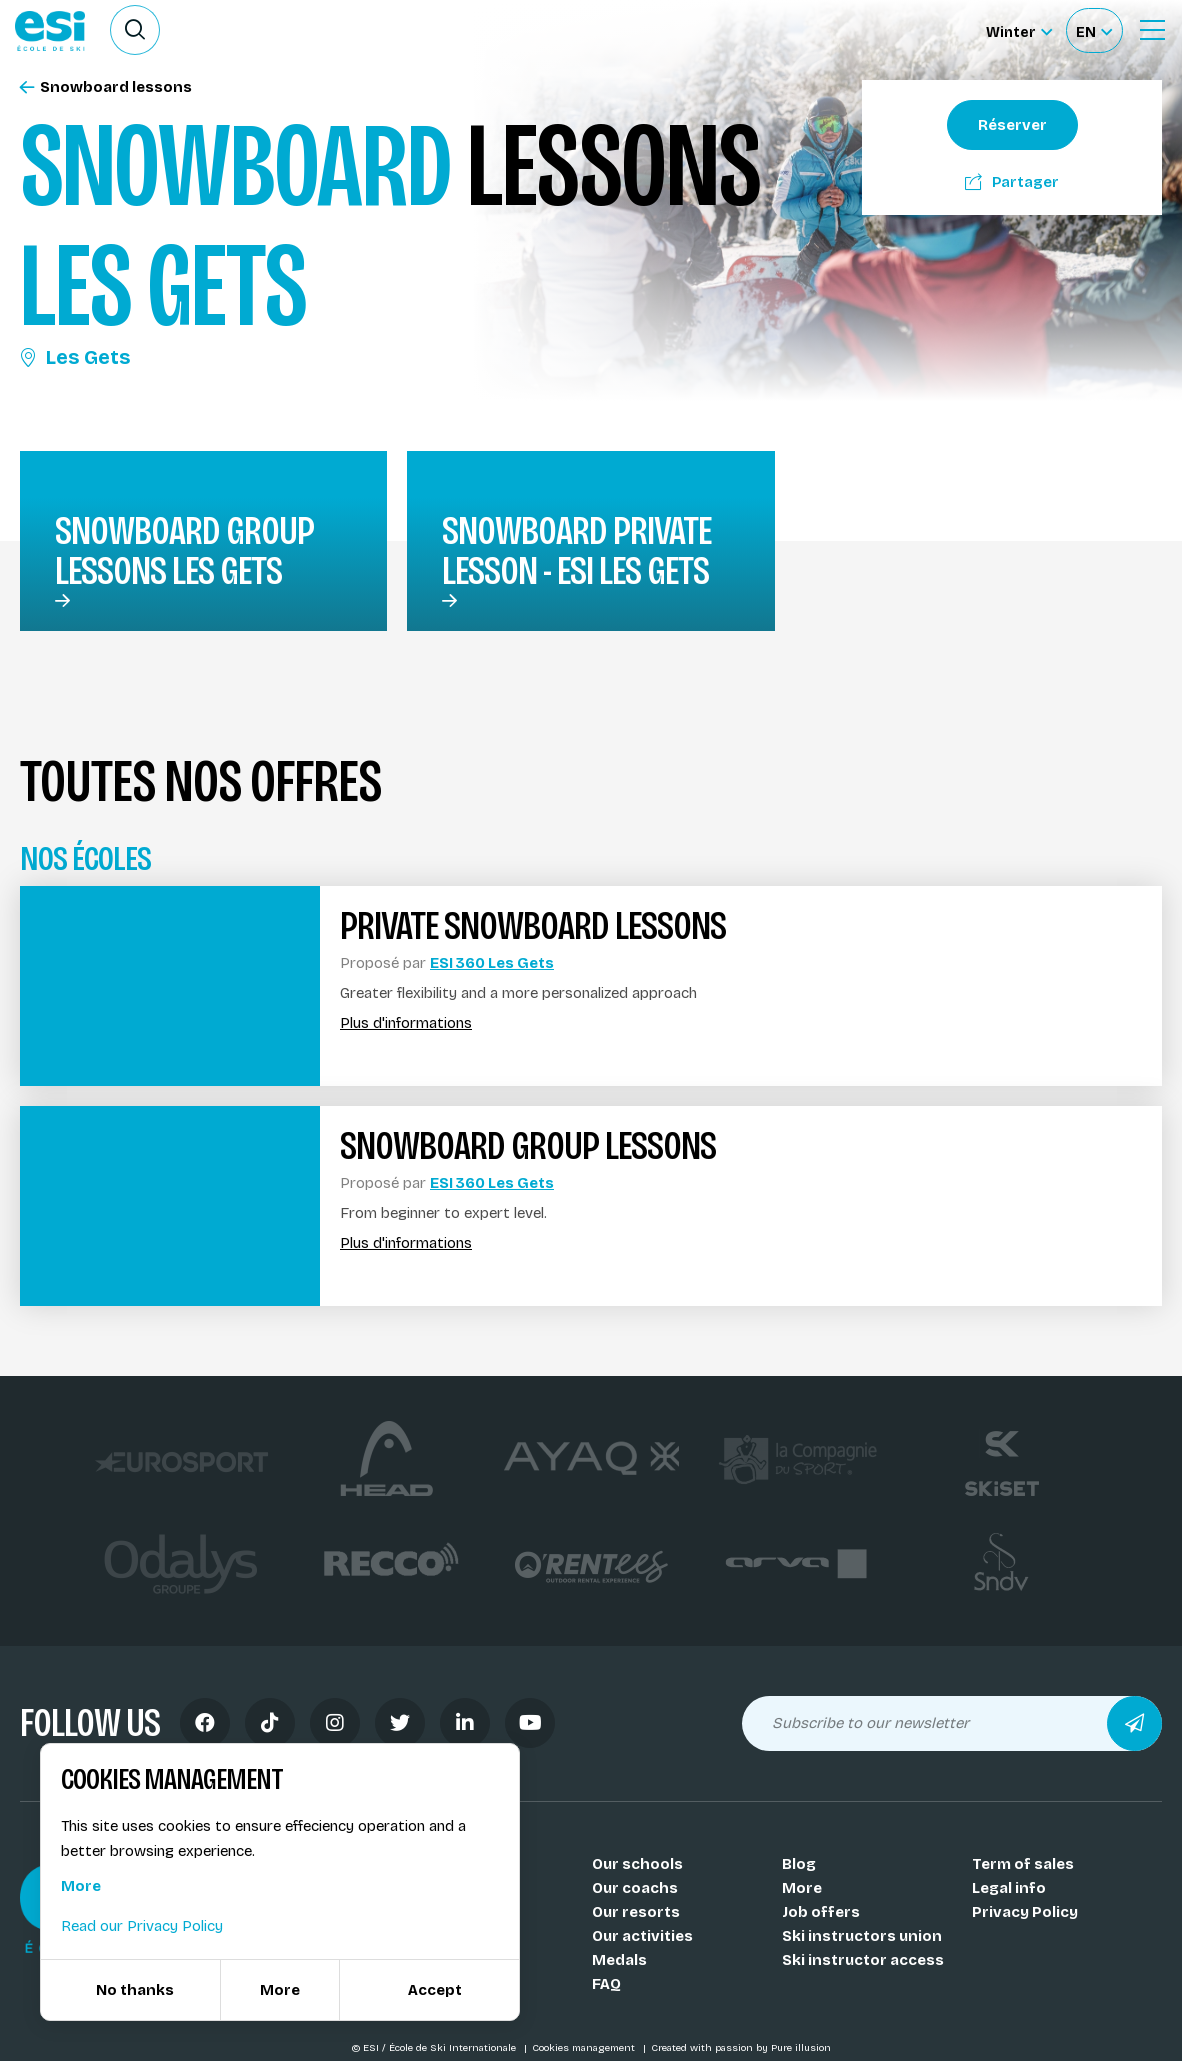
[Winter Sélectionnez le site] (1019, 30)
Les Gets (75, 357)
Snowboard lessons (106, 87)
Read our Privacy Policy (142, 1926)
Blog (799, 1864)
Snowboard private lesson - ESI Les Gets (576, 551)
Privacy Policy (1025, 1912)
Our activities (642, 1936)
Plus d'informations (406, 1023)
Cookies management (585, 2048)
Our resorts (636, 1912)
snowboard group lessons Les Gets (184, 551)
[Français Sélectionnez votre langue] (1094, 30)
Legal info (1009, 1888)
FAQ (606, 1984)
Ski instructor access (863, 1960)
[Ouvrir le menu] (1152, 30)
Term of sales (1023, 1864)
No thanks (135, 1990)
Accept (435, 1990)
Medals (619, 1960)
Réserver (1012, 125)
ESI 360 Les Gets (492, 963)
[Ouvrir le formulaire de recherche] (135, 30)
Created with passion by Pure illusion (741, 2048)
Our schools (637, 1864)
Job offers (821, 1912)
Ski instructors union (862, 1936)
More (802, 1888)
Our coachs (635, 1888)
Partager (1012, 182)
